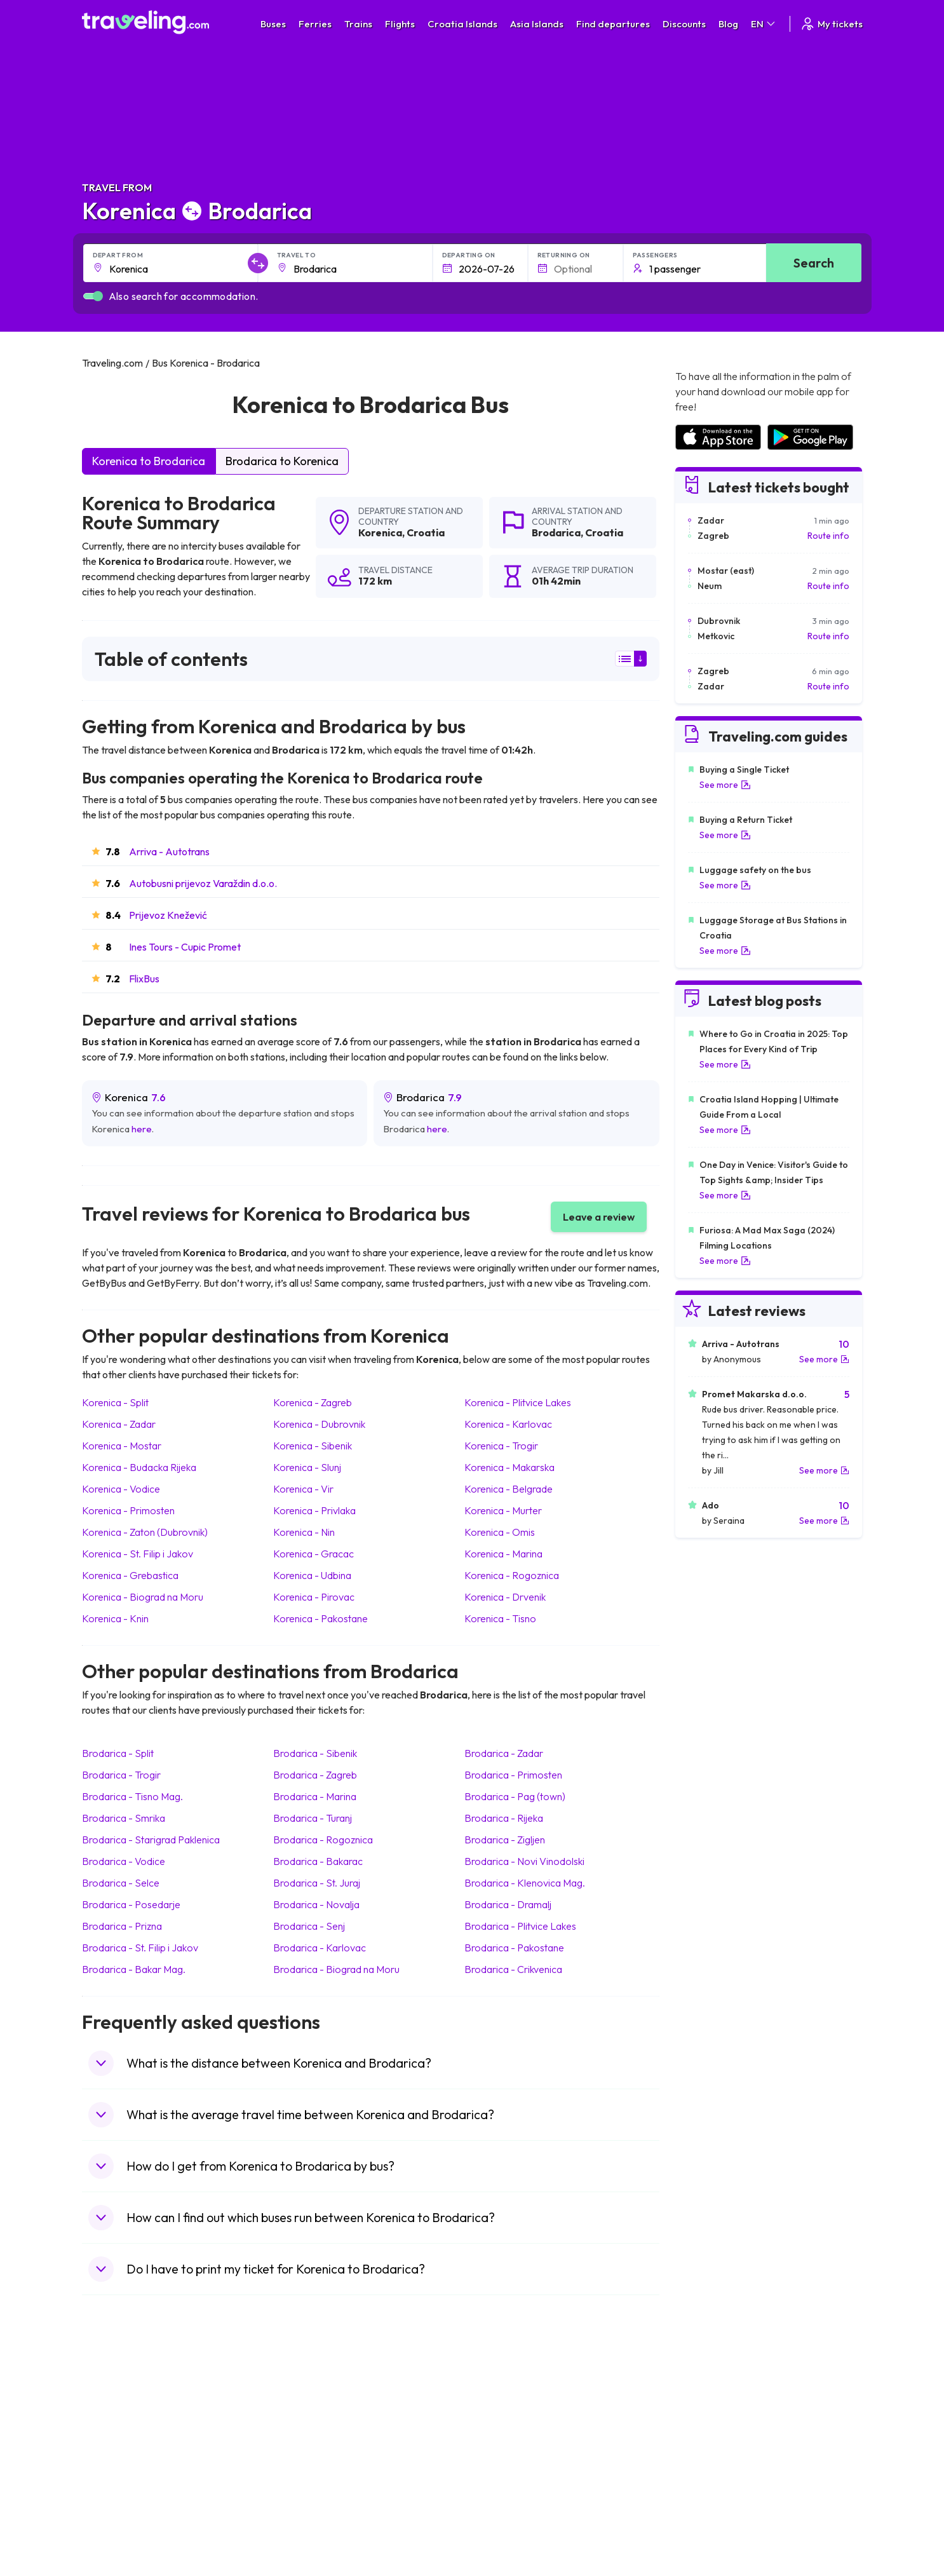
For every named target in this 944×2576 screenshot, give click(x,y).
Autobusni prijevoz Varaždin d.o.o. (203, 883)
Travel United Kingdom (133, 2402)
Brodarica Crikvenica (513, 1969)
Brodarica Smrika (123, 1818)
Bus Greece (306, 2455)
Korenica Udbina (312, 1575)
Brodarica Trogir (121, 1774)
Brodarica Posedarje (131, 1904)
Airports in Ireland (709, 2428)
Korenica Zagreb (312, 1402)
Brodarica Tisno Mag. (132, 1796)
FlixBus (144, 978)
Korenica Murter (503, 1510)
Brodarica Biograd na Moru (336, 1969)
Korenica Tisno (500, 1618)
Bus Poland (305, 2495)
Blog (728, 24)
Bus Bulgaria (308, 2415)
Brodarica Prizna (122, 1926)
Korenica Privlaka (314, 1510)
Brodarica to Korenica (282, 461)
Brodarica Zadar (503, 1753)
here (141, 1129)
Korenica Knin (115, 1618)
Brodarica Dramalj (507, 1904)
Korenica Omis (499, 1532)
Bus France (305, 2468)
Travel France (116, 2482)
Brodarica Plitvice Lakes (520, 1926)
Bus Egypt (303, 2482)
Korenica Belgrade (508, 1488)
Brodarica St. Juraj (316, 1882)
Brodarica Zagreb (315, 1774)
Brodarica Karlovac (319, 1947)
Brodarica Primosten (513, 1774)
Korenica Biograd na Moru (142, 1596)
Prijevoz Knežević (168, 915)
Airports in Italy (703, 2468)
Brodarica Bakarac (318, 1861)
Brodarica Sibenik (315, 1753)
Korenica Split (115, 1402)
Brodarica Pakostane (514, 1947)
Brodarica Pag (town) (514, 1796)
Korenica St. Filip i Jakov (137, 1553)
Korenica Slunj (307, 1467)
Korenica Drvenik (505, 1596)
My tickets (831, 24)
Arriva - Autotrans (169, 851)
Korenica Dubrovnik (319, 1424)
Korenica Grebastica (130, 1575)
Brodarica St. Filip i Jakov (140, 1947)
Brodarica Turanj (312, 1818)
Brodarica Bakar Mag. (133, 1969)
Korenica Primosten (128, 1510)
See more (725, 784)
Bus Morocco (310, 2402)
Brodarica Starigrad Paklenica (151, 1839)
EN (764, 24)
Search (813, 263)
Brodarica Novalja (316, 1904)
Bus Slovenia (308, 2442)
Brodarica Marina (314, 1796)
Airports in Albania (710, 2495)
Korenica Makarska (509, 1467)
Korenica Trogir (501, 1445)
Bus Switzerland (315, 2508)
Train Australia (507, 2455)
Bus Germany (310, 2428)
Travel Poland (116, 2495)
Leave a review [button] (599, 1216)
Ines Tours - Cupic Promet (185, 946)
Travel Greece (117, 2442)
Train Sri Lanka (508, 2415)
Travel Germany (120, 2455)
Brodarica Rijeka (503, 1818)
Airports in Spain (706, 2402)
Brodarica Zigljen (504, 1839)
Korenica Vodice (121, 1488)
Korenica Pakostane (320, 1618)
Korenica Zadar (119, 1424)
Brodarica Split (118, 1753)
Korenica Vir (303, 1488)
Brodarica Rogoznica (323, 1839)
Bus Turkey (305, 2522)
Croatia (426, 532)
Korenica (380, 532)
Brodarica (556, 532)
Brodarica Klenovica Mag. (524, 1882)
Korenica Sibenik (312, 1445)
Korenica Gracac (313, 1553)
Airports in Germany (714, 2482)
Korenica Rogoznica (511, 1575)
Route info (828, 535)
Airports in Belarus (710, 2442)
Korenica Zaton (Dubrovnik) (145, 1532)
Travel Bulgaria (118, 2428)
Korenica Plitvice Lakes (517, 1402)
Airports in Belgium (711, 2522)
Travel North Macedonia (136, 2415)
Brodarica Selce (120, 1882)
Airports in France (709, 2415)
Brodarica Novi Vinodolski (524, 1861)
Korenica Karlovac (508, 1424)
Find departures (613, 24)
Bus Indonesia (311, 2535)
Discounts (684, 24)
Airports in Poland (709, 2508)
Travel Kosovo (117, 2535)
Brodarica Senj (309, 1926)
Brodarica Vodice (123, 1861)
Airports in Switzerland (719, 2455)
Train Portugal (507, 2402)
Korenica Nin (304, 1532)
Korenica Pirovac (313, 1596)
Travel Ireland (116, 2522)
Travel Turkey (115, 2468)
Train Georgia (506, 2442)
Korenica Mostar (121, 1445)
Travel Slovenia (119, 2508)
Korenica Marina (503, 1553)
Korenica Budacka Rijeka (139, 1467)
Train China (501, 2428)
